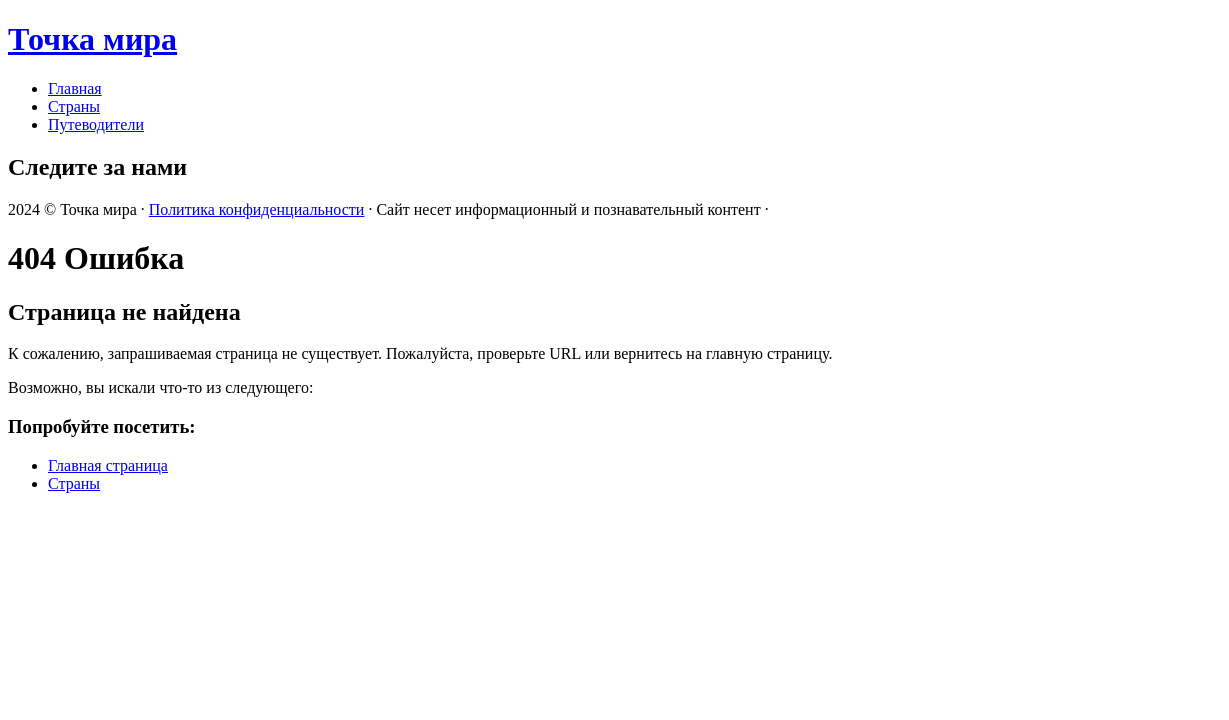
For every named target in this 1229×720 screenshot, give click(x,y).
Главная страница (108, 465)
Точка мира (92, 39)
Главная (75, 88)
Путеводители (96, 124)
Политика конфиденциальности (257, 209)
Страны (74, 106)
